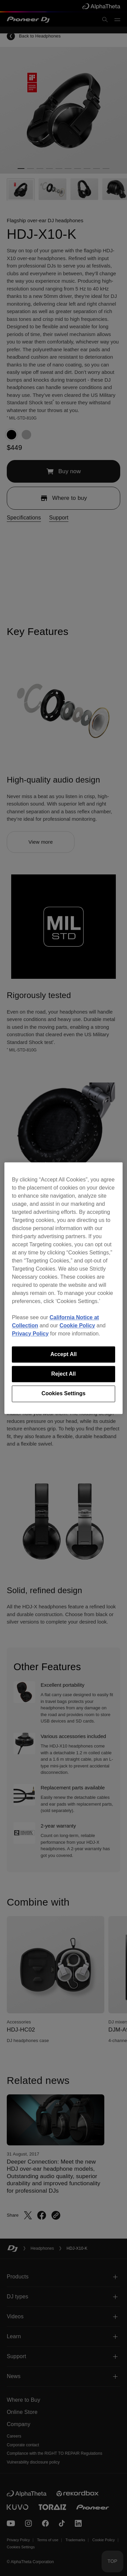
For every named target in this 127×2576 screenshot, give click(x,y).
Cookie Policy (77, 1325)
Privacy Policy (30, 1333)
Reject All (63, 1374)
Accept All (63, 1354)
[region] (63, 1288)
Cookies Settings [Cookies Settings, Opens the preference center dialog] (64, 1394)
